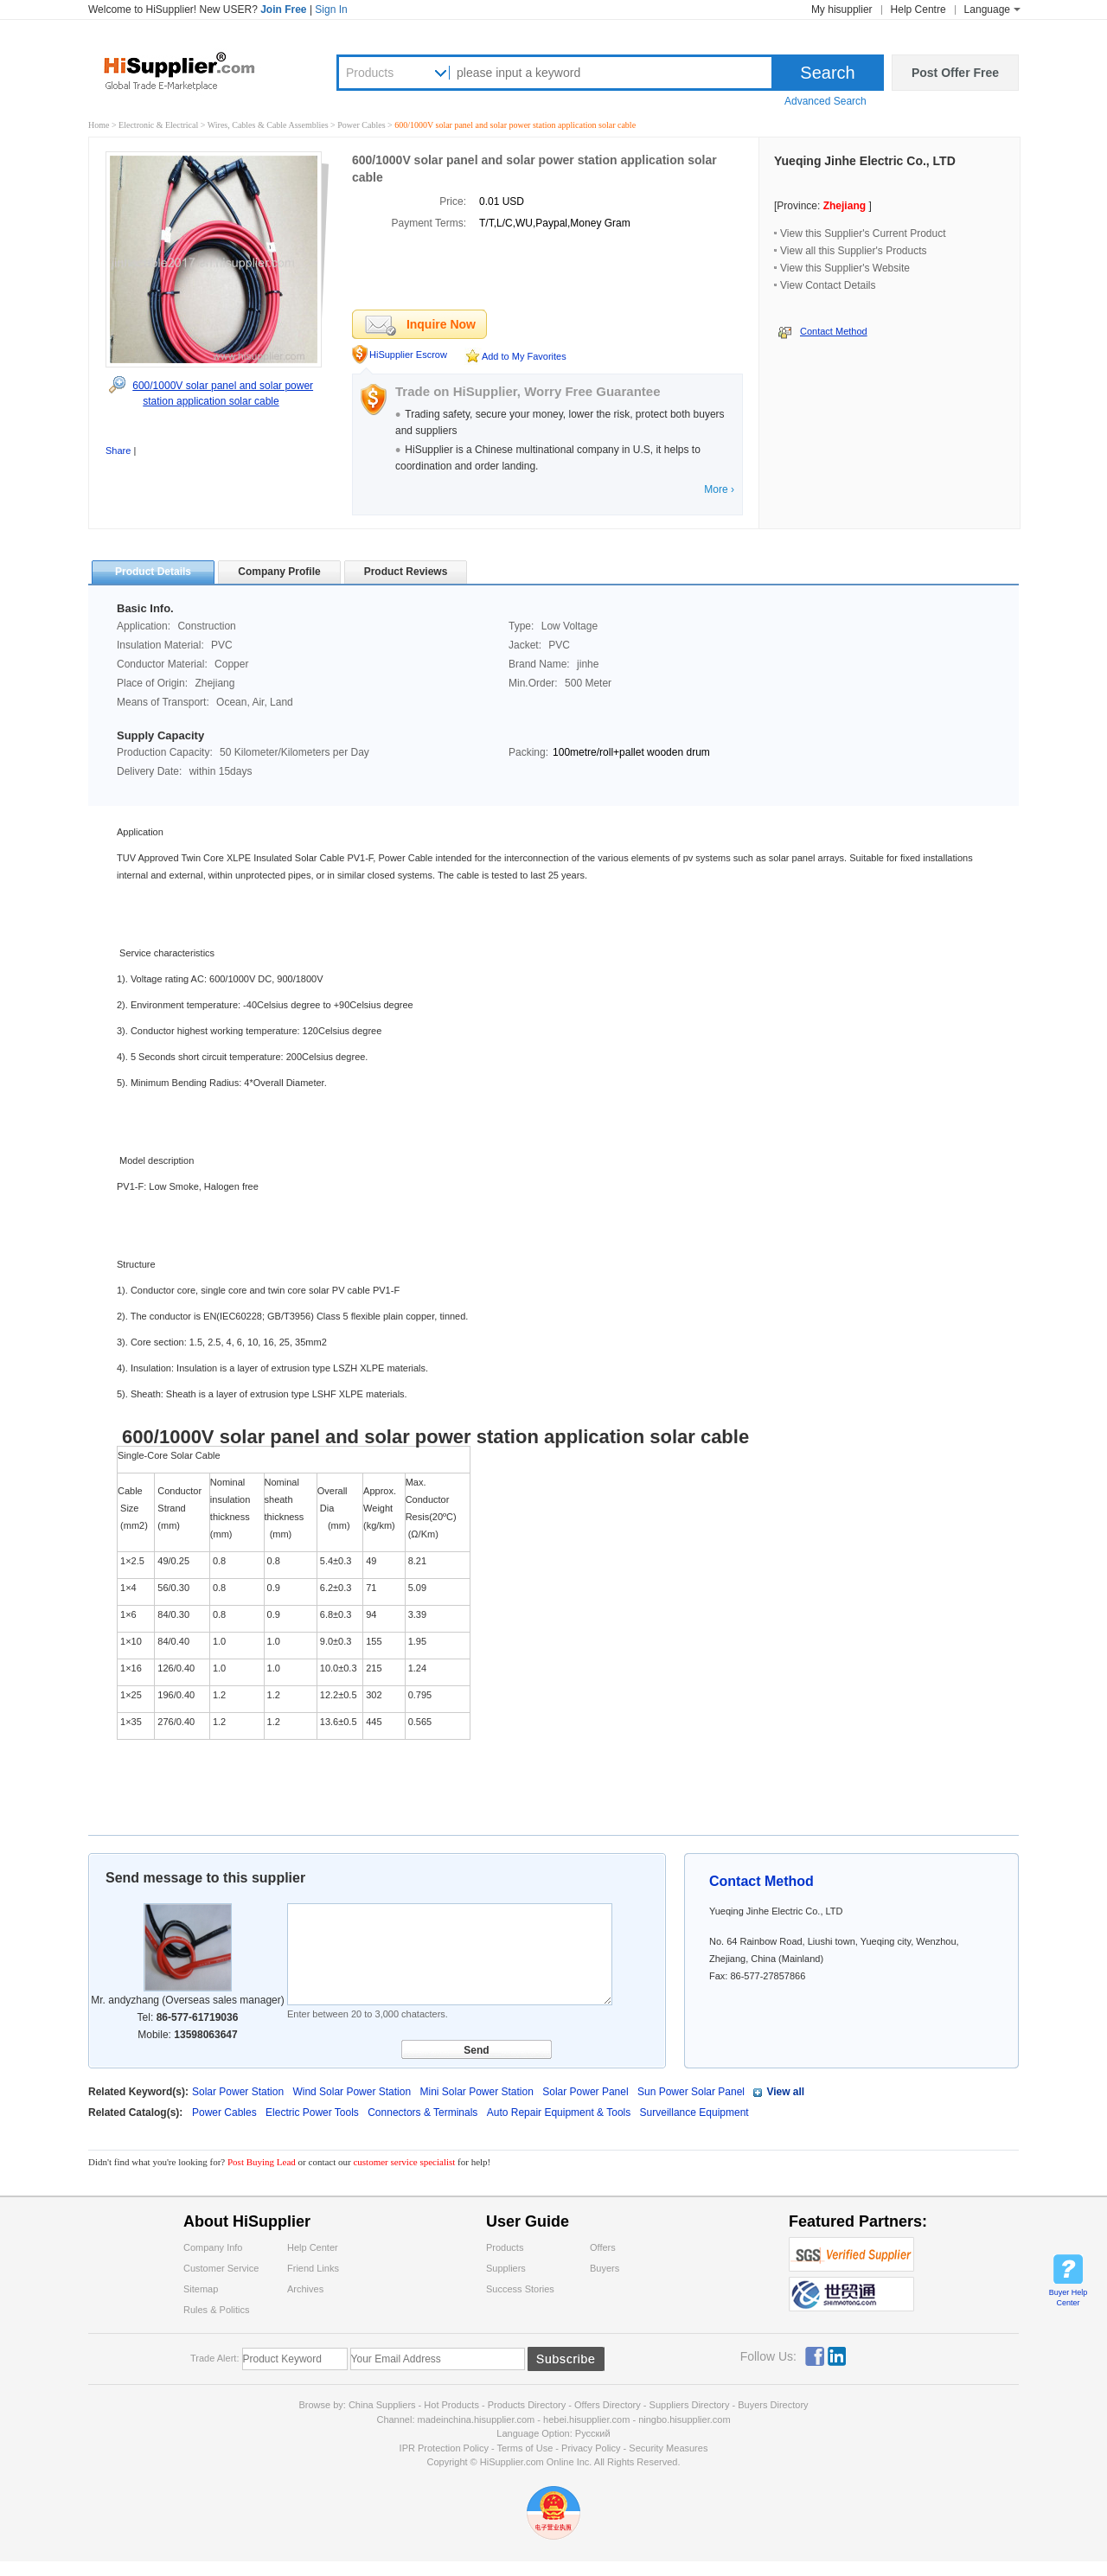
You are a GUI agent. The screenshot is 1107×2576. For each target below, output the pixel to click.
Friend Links (313, 2268)
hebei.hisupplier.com (587, 2419)
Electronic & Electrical (159, 125)
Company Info (212, 2247)
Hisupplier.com (192, 70)
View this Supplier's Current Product (863, 233)
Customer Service (221, 2268)
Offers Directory (607, 2405)
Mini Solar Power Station (476, 2092)
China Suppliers (382, 2405)
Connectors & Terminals (424, 2112)
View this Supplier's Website (845, 268)
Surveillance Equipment (694, 2112)
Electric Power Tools (314, 2112)
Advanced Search (825, 101)
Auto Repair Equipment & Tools (560, 2112)
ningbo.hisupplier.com (684, 2419)
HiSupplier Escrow (408, 354)
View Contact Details (828, 285)
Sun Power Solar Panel (691, 2092)
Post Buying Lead (262, 2162)
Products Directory (528, 2405)
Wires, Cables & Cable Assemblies (269, 125)
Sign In (331, 9)
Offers (603, 2247)
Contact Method (833, 331)
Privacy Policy (590, 2448)
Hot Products (451, 2405)
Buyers (604, 2268)
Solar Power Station (238, 2092)
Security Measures (668, 2448)
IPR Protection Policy (444, 2448)
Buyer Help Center (1068, 2297)
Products (370, 73)
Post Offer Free (955, 73)
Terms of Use (524, 2448)
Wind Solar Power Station (351, 2092)
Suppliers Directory (691, 2405)
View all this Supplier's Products (853, 251)
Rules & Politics (216, 2309)
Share (118, 450)
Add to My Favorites (524, 356)
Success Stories (520, 2289)
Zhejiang (844, 206)
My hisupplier (842, 9)
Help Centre (918, 9)
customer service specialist (404, 2162)
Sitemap (200, 2289)
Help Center (312, 2247)
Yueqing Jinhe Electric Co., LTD (865, 161)
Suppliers (506, 2268)
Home (98, 125)
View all (785, 2092)
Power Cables (362, 125)
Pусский (593, 2433)
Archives (305, 2289)
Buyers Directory (773, 2405)
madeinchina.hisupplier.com (476, 2419)
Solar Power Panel (585, 2092)
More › (719, 489)
